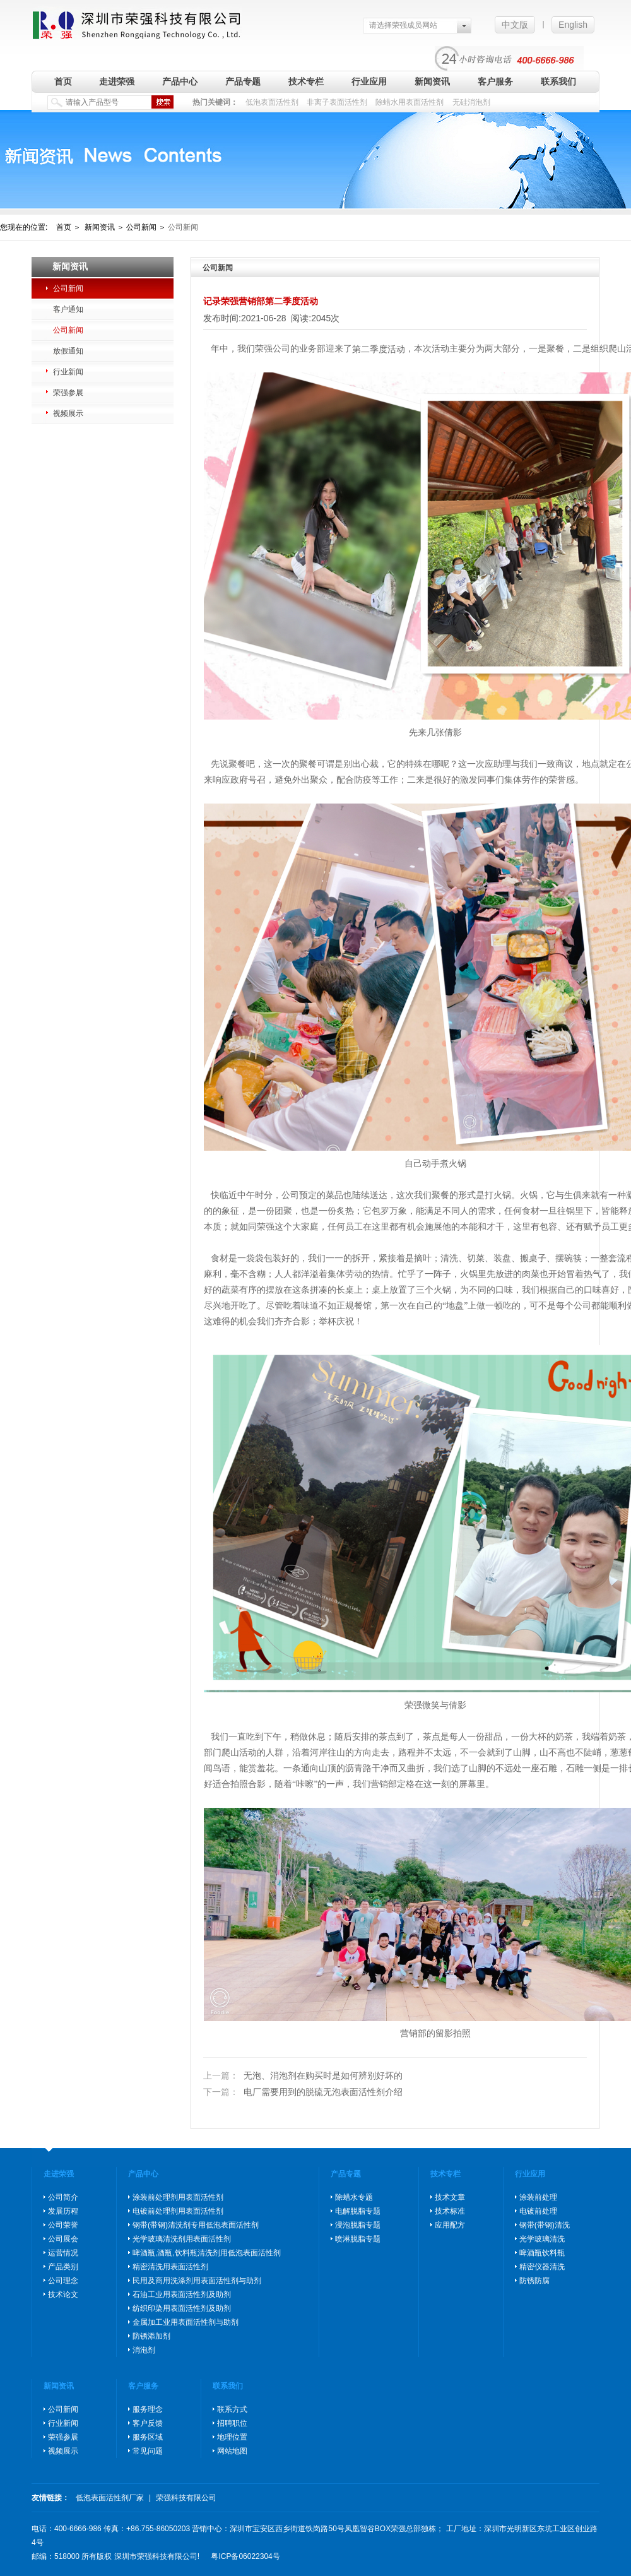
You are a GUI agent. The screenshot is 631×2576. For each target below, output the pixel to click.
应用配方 (450, 2225)
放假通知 (68, 351)
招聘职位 (232, 2423)
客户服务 (495, 81)
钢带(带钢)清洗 (544, 2225)
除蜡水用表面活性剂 (409, 102)
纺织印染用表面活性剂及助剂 (182, 2308)
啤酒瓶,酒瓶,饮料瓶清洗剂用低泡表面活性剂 (207, 2252)
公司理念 (63, 2280)
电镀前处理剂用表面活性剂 (178, 2211)
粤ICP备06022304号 (245, 2556)
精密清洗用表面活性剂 (170, 2266)
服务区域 (148, 2437)
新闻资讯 (432, 81)
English (572, 25)
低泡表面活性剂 (271, 102)
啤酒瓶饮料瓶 (542, 2252)
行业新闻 (68, 371)
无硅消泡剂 (471, 102)
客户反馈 (148, 2423)
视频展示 (68, 413)
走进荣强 (116, 81)
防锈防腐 (534, 2280)
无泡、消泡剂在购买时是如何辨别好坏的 (303, 2076)
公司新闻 (68, 288)
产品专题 (243, 81)
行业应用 (369, 81)
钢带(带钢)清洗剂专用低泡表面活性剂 (196, 2225)
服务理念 (148, 2409)
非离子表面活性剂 (337, 102)
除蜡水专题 (354, 2197)
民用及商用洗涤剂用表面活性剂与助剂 (197, 2280)
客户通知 (68, 309)
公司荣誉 (63, 2225)
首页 (63, 81)
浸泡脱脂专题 (357, 2225)
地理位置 (232, 2437)
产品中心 (180, 81)
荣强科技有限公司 (186, 2497)
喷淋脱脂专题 (357, 2239)
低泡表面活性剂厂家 (110, 2497)
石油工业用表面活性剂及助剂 (182, 2294)
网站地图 (232, 2451)
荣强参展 (68, 392)
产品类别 (63, 2266)
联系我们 (558, 81)
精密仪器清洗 (542, 2266)
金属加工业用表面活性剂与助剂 (186, 2322)
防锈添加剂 (151, 2336)
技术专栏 (306, 81)
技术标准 (450, 2211)
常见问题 (148, 2451)
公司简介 (63, 2197)
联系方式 (232, 2409)
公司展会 (63, 2239)
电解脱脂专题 (357, 2211)
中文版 (515, 25)
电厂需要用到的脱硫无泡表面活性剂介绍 (303, 2092)
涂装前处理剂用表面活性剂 (178, 2197)
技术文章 (450, 2197)
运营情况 (63, 2252)
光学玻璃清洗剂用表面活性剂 (182, 2239)
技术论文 (63, 2294)
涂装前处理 (538, 2197)
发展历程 (63, 2211)
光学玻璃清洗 (542, 2239)
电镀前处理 (538, 2211)
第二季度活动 (378, 348)
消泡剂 (144, 2350)
